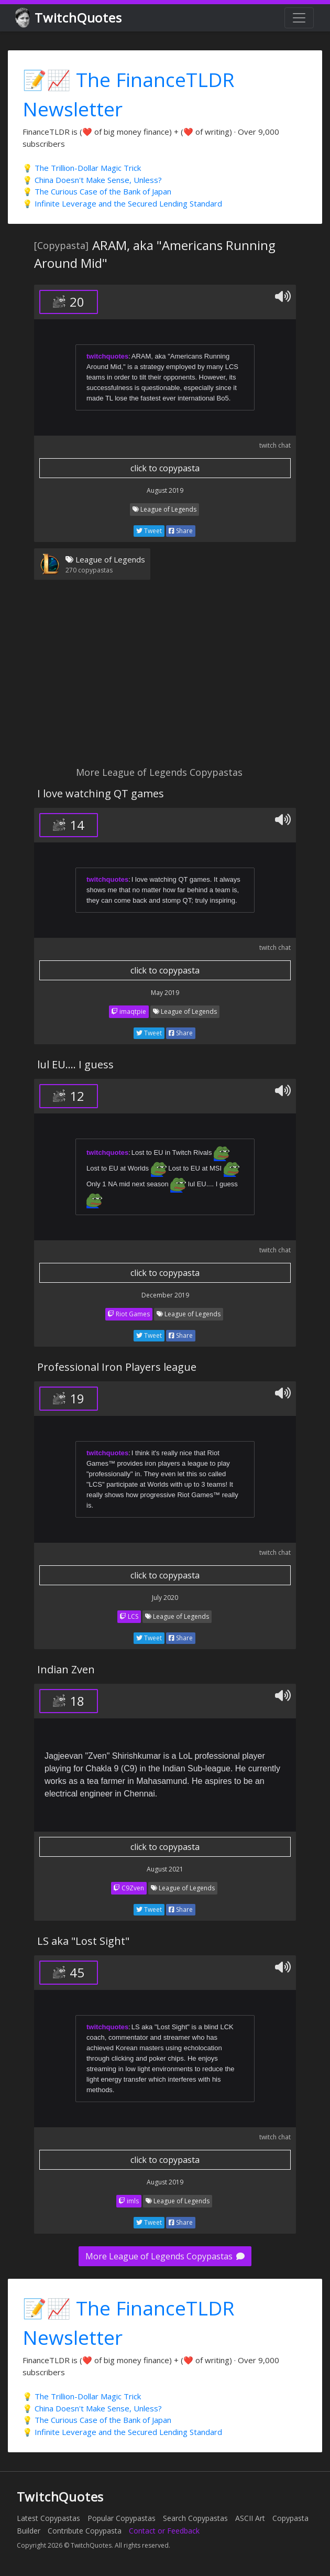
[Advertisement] (165, 679)
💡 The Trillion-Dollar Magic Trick (82, 168)
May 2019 (165, 992)
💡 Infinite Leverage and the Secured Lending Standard (122, 203)
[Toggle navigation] (299, 17)
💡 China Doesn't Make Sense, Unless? (92, 180)
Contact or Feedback (164, 2531)
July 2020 (165, 1597)
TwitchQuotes (69, 18)
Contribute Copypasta (85, 2531)
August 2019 (165, 490)
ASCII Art (250, 2518)
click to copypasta (165, 468)
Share (181, 530)
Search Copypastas (195, 2518)
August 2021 (165, 1869)
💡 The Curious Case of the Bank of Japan (97, 191)
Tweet (149, 530)
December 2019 (165, 1295)
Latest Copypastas (48, 2518)
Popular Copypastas (121, 2518)
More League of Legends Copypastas (165, 2256)
